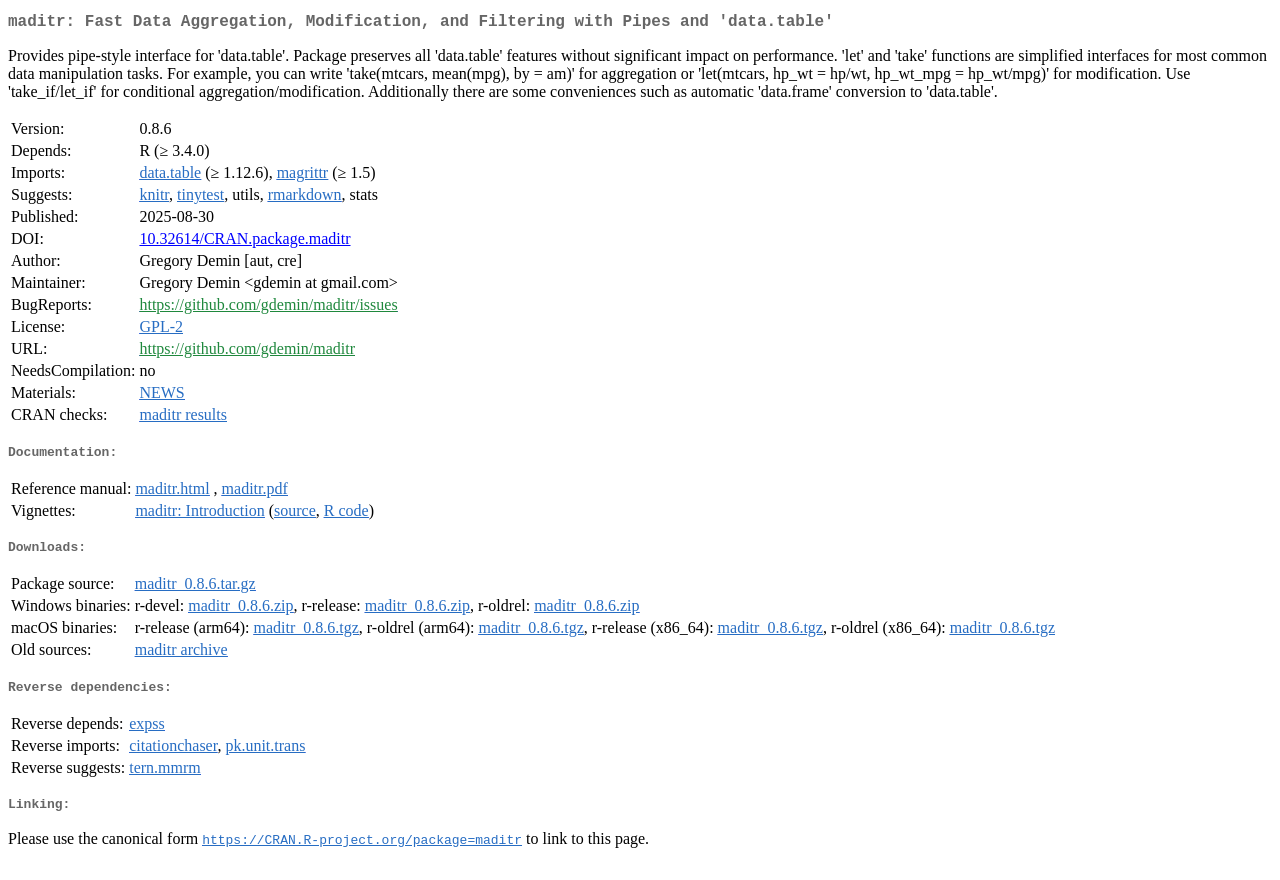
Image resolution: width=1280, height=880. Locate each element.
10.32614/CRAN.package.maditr (244, 242)
